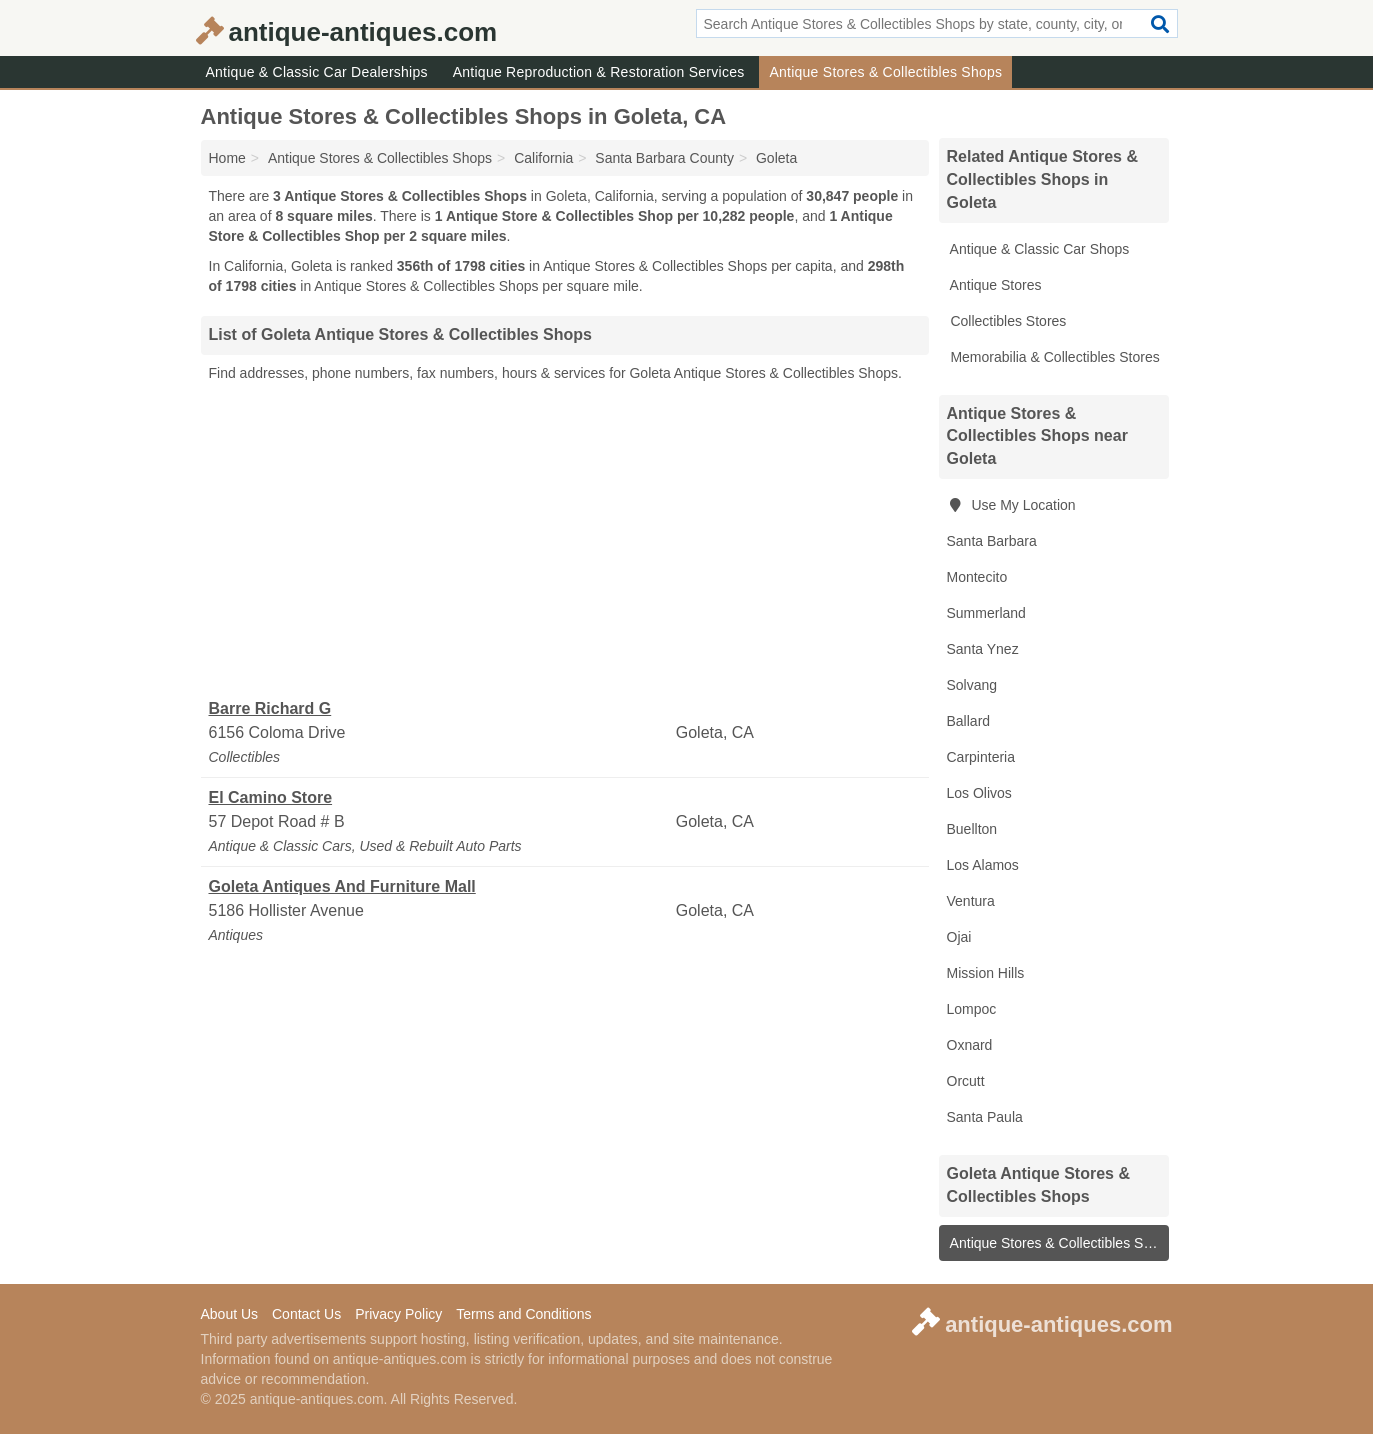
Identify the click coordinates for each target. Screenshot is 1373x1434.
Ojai (959, 937)
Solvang (972, 685)
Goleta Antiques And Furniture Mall (342, 886)
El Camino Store (271, 797)
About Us (230, 1314)
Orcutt (966, 1081)
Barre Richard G (270, 708)
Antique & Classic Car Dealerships (317, 72)
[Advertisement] (565, 541)
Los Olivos (979, 793)
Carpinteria (981, 757)
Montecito (977, 577)
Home (227, 158)
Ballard (969, 721)
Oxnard (970, 1045)
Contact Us (306, 1314)
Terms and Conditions (523, 1314)
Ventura (971, 901)
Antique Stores (994, 285)
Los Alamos (983, 865)
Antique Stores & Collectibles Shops (885, 72)
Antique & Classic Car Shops (1038, 249)
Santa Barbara (992, 541)
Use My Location (1011, 505)
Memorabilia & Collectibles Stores (1053, 357)
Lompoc (972, 1009)
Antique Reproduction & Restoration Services (599, 72)
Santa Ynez (983, 649)
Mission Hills (986, 973)
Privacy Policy (398, 1314)
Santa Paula (985, 1117)
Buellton (972, 829)
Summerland (986, 613)
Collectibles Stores (1007, 321)
